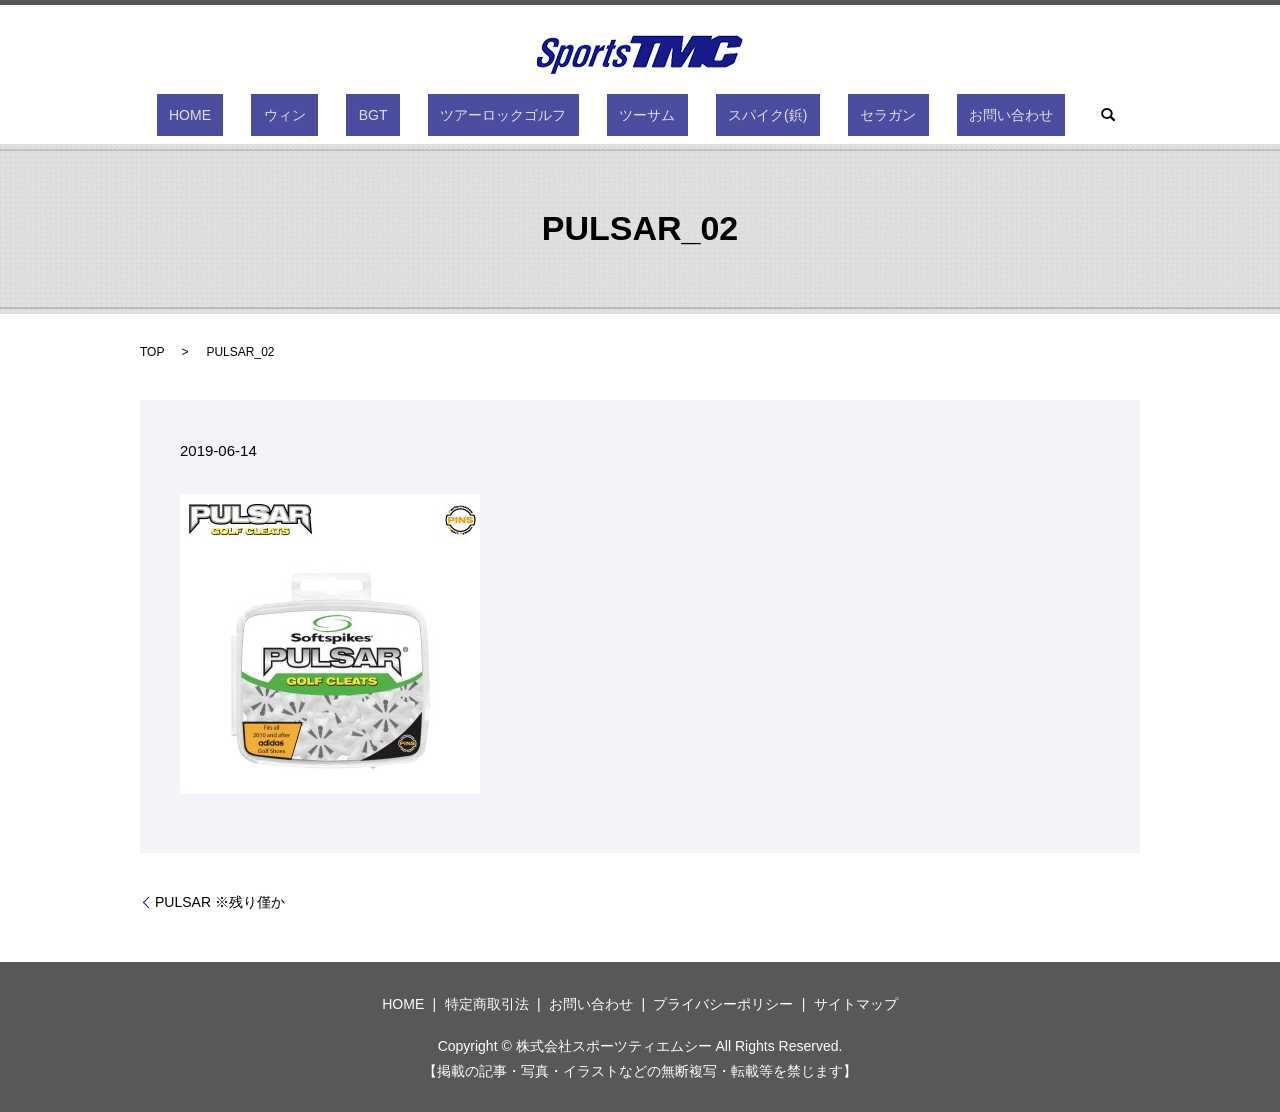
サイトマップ (856, 1004)
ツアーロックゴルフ (516, 115)
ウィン (347, 115)
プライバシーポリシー (723, 1004)
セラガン (826, 115)
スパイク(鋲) (730, 115)
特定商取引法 (487, 1004)
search (1009, 115)
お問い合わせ (924, 115)
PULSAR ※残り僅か (220, 902)
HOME (277, 115)
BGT (410, 115)
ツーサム (635, 115)
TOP (152, 352)
